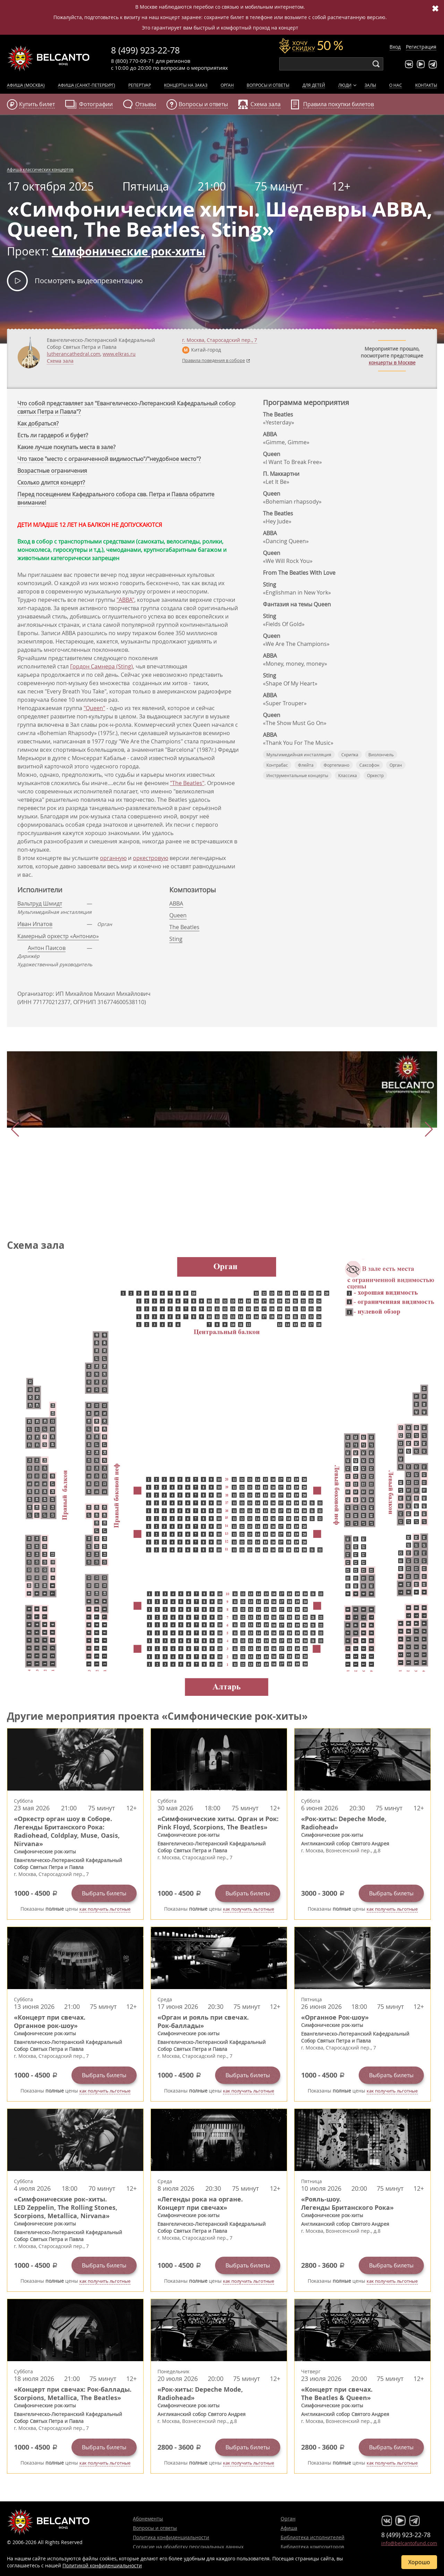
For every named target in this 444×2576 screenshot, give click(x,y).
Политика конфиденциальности (171, 2537)
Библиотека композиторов (312, 2546)
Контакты (426, 85)
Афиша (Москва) (26, 85)
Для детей (313, 85)
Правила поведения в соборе (213, 360)
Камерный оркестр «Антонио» (58, 936)
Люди (344, 85)
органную (113, 858)
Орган (227, 85)
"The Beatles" (187, 783)
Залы (370, 85)
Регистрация (421, 46)
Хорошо (419, 2562)
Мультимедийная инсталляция (298, 754)
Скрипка (349, 754)
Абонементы (148, 2518)
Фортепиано (336, 765)
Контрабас (277, 765)
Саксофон (369, 765)
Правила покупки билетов (338, 104)
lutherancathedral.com (73, 354)
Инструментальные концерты (297, 775)
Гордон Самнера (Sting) (101, 666)
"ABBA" (125, 600)
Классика (347, 775)
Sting (175, 939)
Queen (178, 915)
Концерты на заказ (185, 85)
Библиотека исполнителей (312, 2537)
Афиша (289, 2528)
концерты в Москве (392, 362)
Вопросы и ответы (268, 85)
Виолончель (381, 754)
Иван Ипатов (34, 924)
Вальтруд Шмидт (39, 903)
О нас (395, 85)
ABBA (176, 903)
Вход (395, 46)
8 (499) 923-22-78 (145, 50)
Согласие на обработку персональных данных (188, 2546)
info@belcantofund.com (409, 2543)
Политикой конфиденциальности (102, 2565)
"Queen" (94, 708)
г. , (219, 340)
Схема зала (60, 360)
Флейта (306, 765)
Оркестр (375, 775)
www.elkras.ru (119, 354)
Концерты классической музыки (48, 58)
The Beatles (184, 927)
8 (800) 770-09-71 (132, 60)
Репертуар (139, 85)
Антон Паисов (47, 948)
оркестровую (150, 858)
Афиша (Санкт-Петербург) (86, 85)
